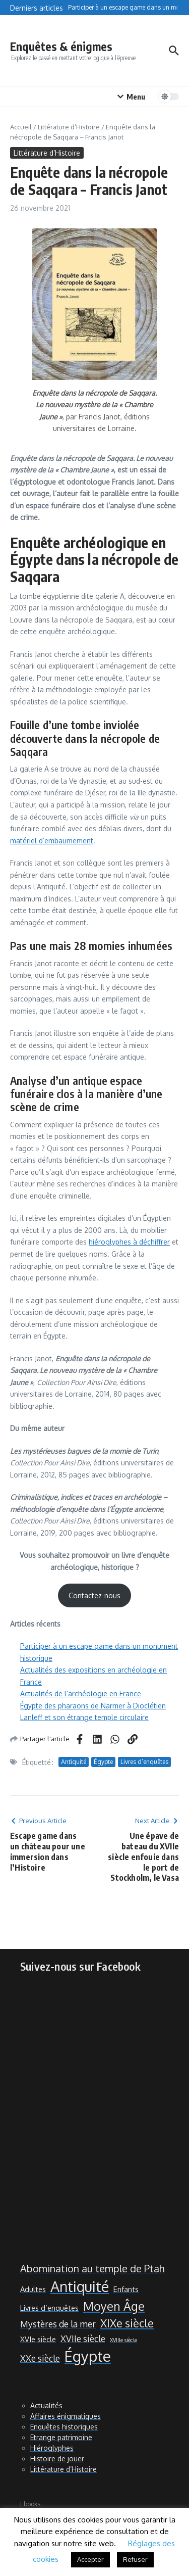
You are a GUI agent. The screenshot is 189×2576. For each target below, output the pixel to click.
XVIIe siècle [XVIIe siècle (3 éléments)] (82, 2338)
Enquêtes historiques (64, 2426)
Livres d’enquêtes (144, 1762)
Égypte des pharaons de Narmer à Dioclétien (93, 1705)
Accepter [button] (90, 2559)
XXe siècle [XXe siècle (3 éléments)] (40, 2358)
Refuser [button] (135, 2559)
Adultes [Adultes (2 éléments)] (33, 2289)
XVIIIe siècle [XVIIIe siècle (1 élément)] (123, 2340)
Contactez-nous (94, 1595)
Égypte (103, 1762)
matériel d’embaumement (51, 840)
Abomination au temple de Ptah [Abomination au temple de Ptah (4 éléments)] (92, 2268)
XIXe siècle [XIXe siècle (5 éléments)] (127, 2323)
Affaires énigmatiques (65, 2416)
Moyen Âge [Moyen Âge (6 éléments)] (114, 2306)
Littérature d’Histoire (69, 127)
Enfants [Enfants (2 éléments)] (126, 2289)
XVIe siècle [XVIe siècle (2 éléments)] (38, 2339)
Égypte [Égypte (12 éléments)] (88, 2356)
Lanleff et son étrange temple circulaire (84, 1717)
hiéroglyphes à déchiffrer (129, 1241)
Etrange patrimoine (61, 2437)
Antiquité (73, 1762)
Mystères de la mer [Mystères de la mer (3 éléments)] (58, 2323)
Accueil (21, 127)
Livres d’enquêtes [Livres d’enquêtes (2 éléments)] (49, 2307)
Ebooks (30, 2504)
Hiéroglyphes (52, 2448)
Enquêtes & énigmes (61, 46)
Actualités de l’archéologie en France (80, 1693)
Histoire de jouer (57, 2458)
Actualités (46, 2405)
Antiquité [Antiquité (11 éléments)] (79, 2286)
